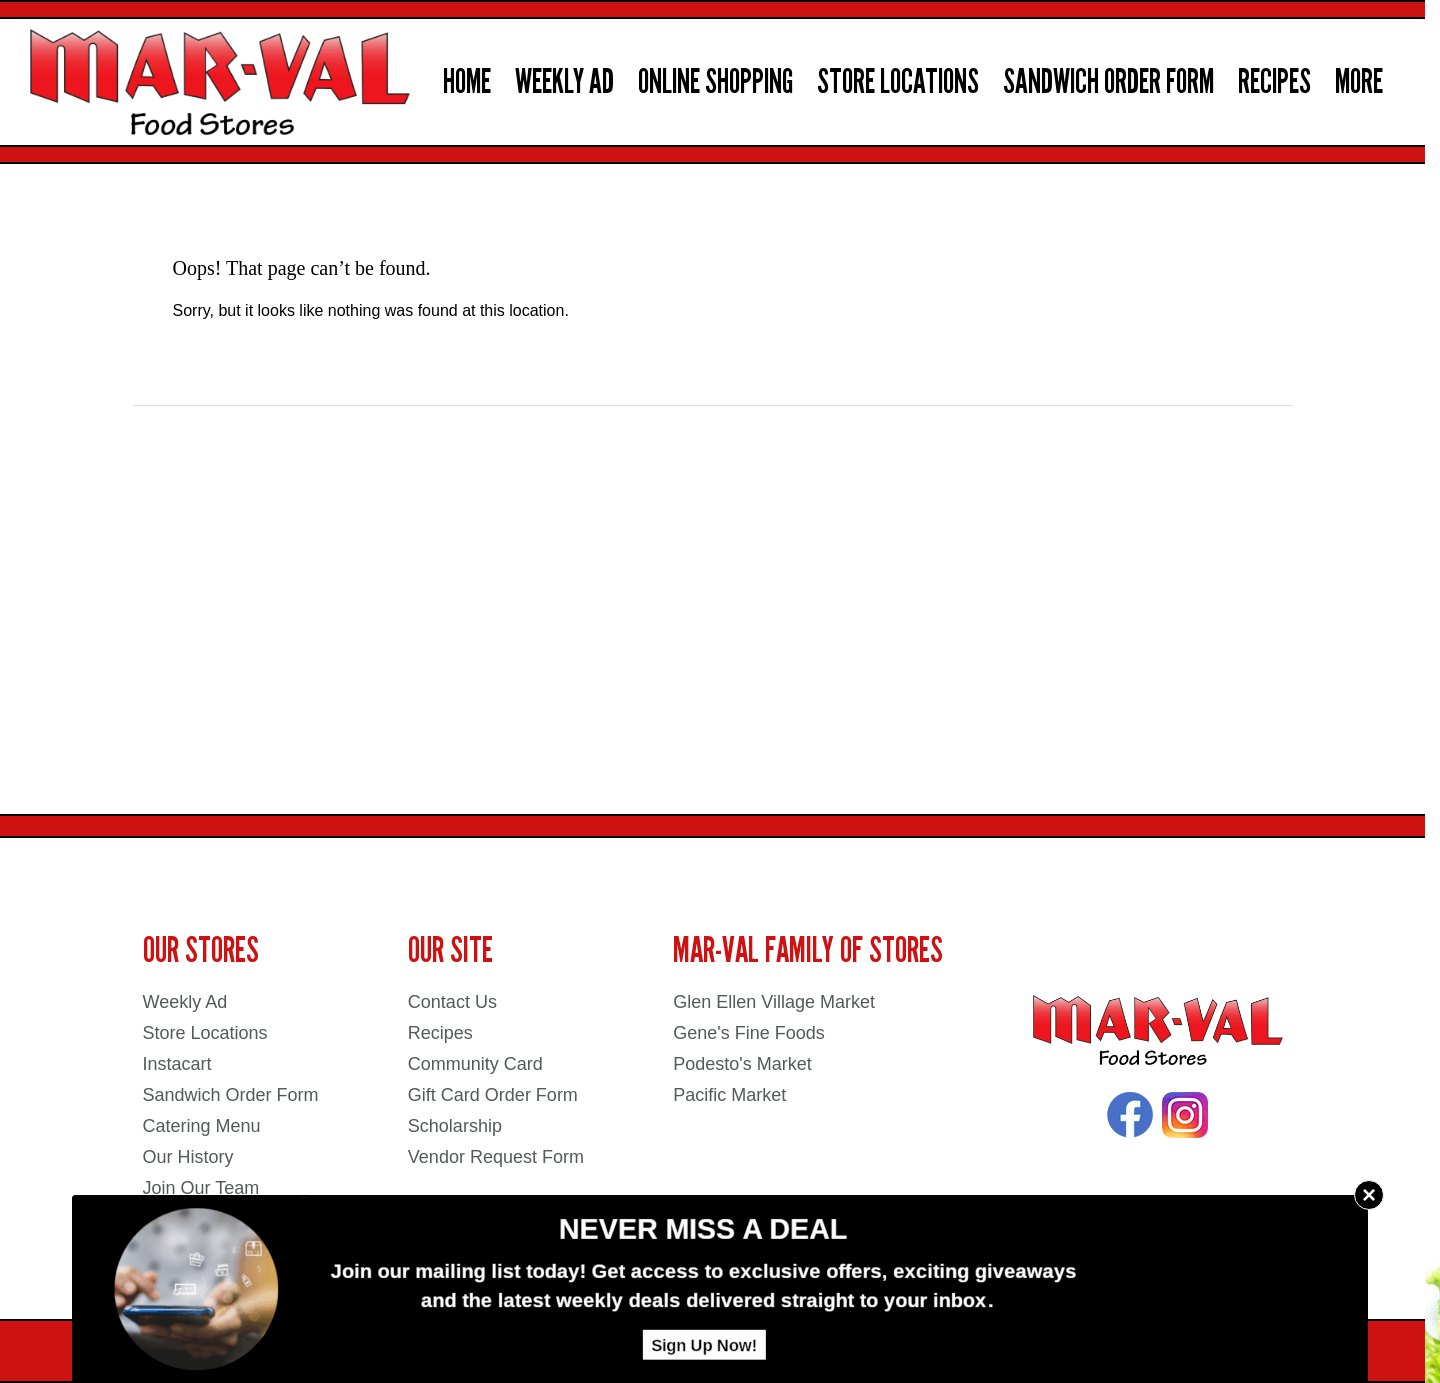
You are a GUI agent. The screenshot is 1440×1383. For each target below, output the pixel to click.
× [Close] (1369, 1194)
